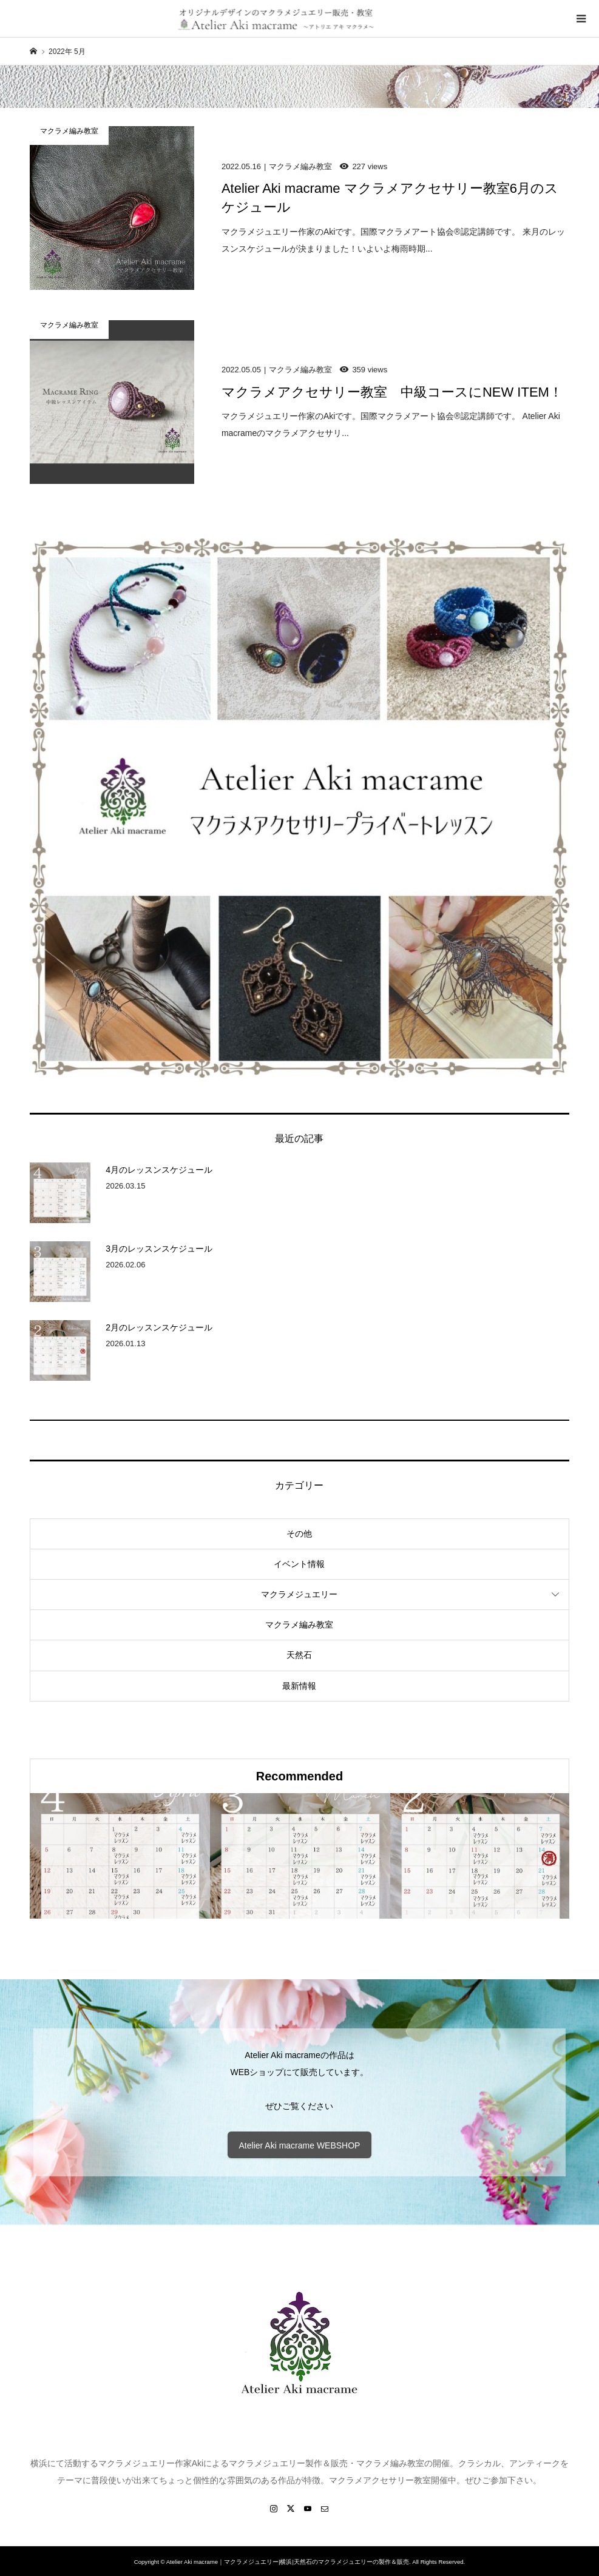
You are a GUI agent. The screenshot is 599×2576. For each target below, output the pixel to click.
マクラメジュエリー (299, 1594)
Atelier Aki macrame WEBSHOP (299, 2145)
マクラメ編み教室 (299, 1624)
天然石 (299, 1655)
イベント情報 (299, 1564)
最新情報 (299, 1686)
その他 (299, 1533)
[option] (120, 1855)
